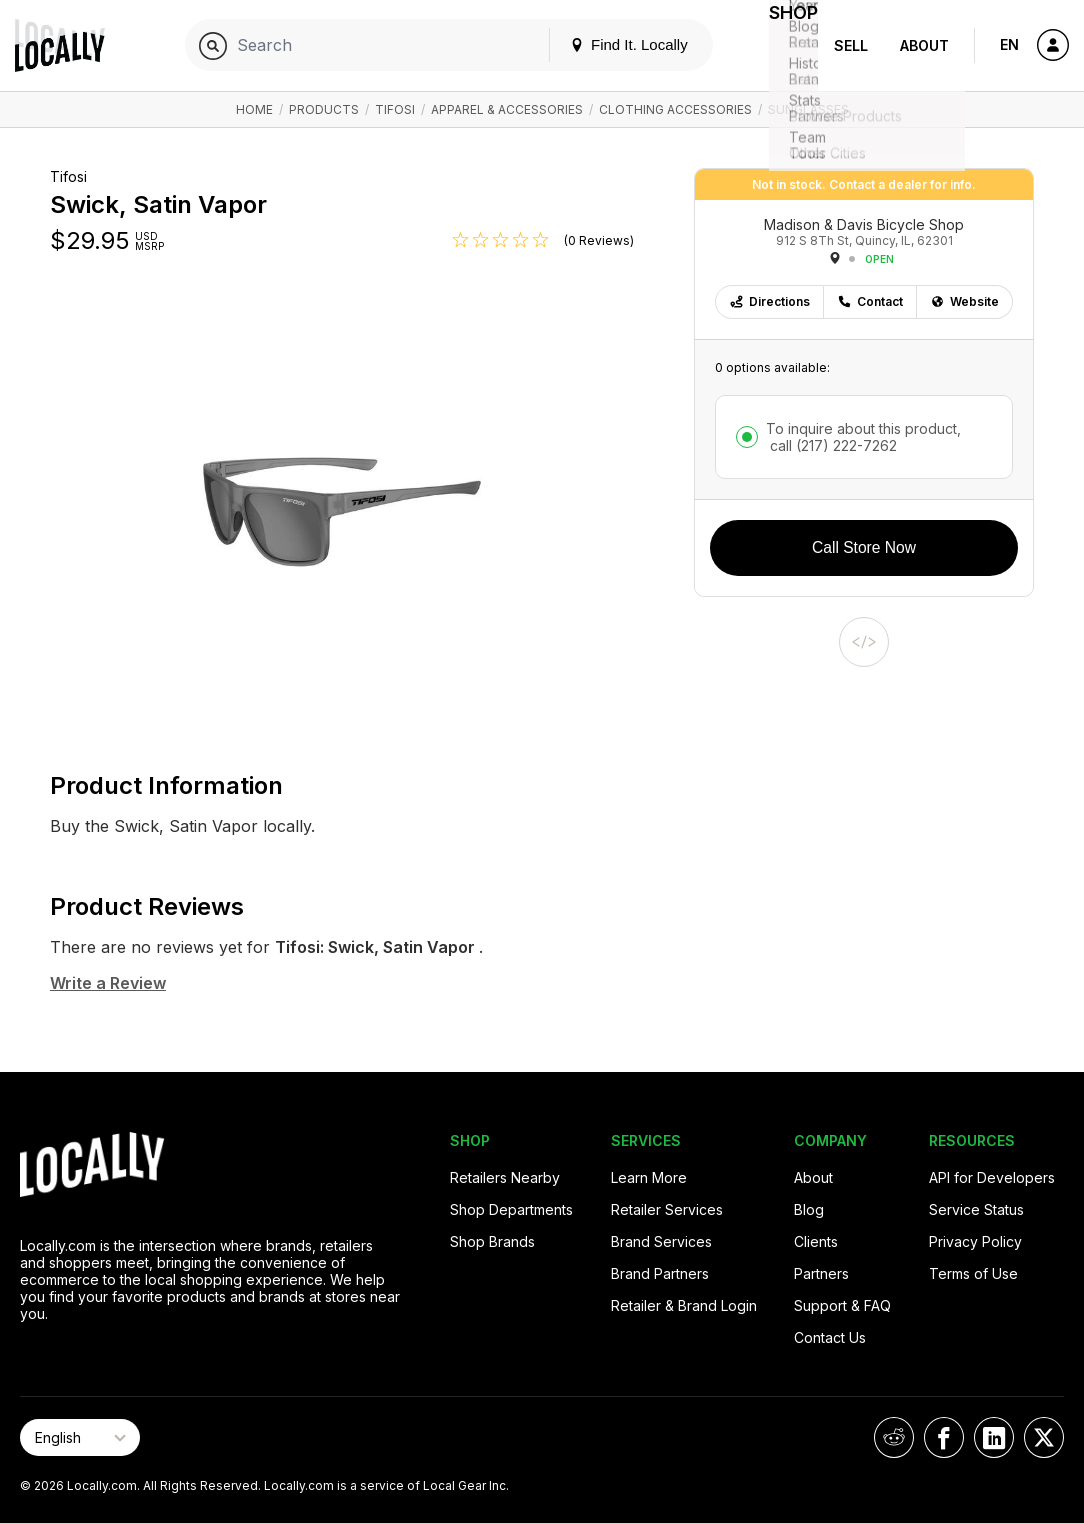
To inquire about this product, (863, 437)
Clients (816, 1241)
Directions (769, 301)
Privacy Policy (975, 1241)
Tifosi (395, 109)
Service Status (976, 1209)
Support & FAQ (842, 1305)
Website (964, 301)
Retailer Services (667, 1209)
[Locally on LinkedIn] (994, 1437)
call (831, 445)
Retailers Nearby (505, 1177)
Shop (782, 45)
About (924, 45)
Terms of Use (973, 1273)
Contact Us (830, 1337)
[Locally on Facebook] (944, 1437)
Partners (821, 1273)
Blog (809, 1209)
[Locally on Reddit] (894, 1437)
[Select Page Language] (80, 1437)
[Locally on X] (1044, 1437)
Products (324, 109)
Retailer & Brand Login (684, 1305)
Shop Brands (492, 1241)
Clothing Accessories (675, 109)
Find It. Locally (606, 44)
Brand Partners (660, 1273)
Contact (870, 301)
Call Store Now (864, 547)
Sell (851, 45)
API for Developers (992, 1177)
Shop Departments (511, 1209)
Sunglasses (808, 109)
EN (1009, 44)
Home (254, 109)
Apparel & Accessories (507, 109)
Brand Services (661, 1241)
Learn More (649, 1177)
